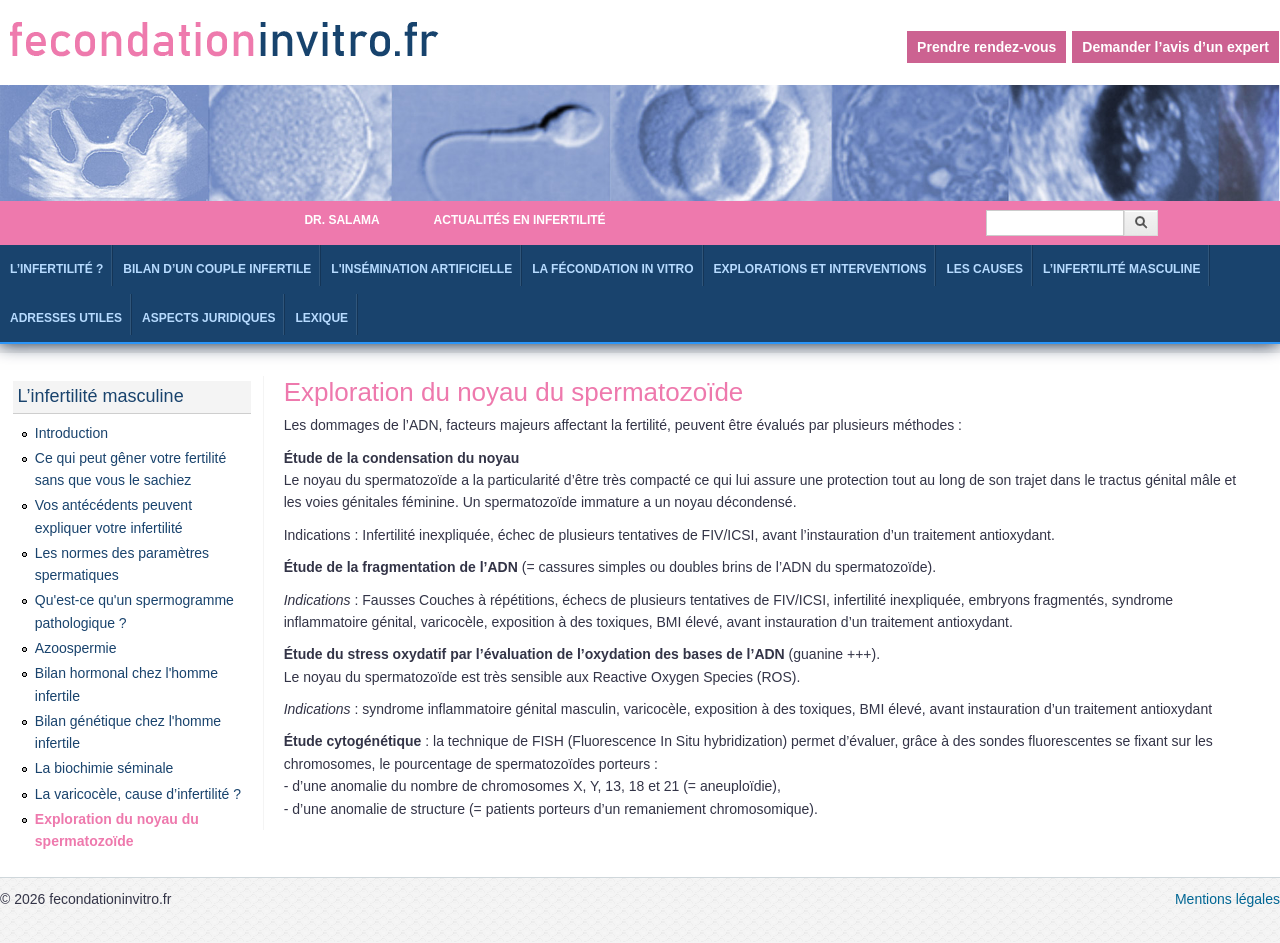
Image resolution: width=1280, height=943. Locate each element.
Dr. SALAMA (341, 220)
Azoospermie (76, 648)
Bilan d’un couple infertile (217, 269)
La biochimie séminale (104, 768)
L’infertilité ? (56, 269)
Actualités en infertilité (520, 220)
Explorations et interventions (820, 269)
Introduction (71, 433)
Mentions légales (1227, 899)
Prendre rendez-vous (986, 47)
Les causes (984, 269)
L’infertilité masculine (1121, 269)
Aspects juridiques (208, 318)
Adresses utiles (66, 318)
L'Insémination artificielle (421, 269)
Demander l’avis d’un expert (1175, 47)
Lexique (321, 318)
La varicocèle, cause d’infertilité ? (138, 794)
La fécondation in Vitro (612, 269)
